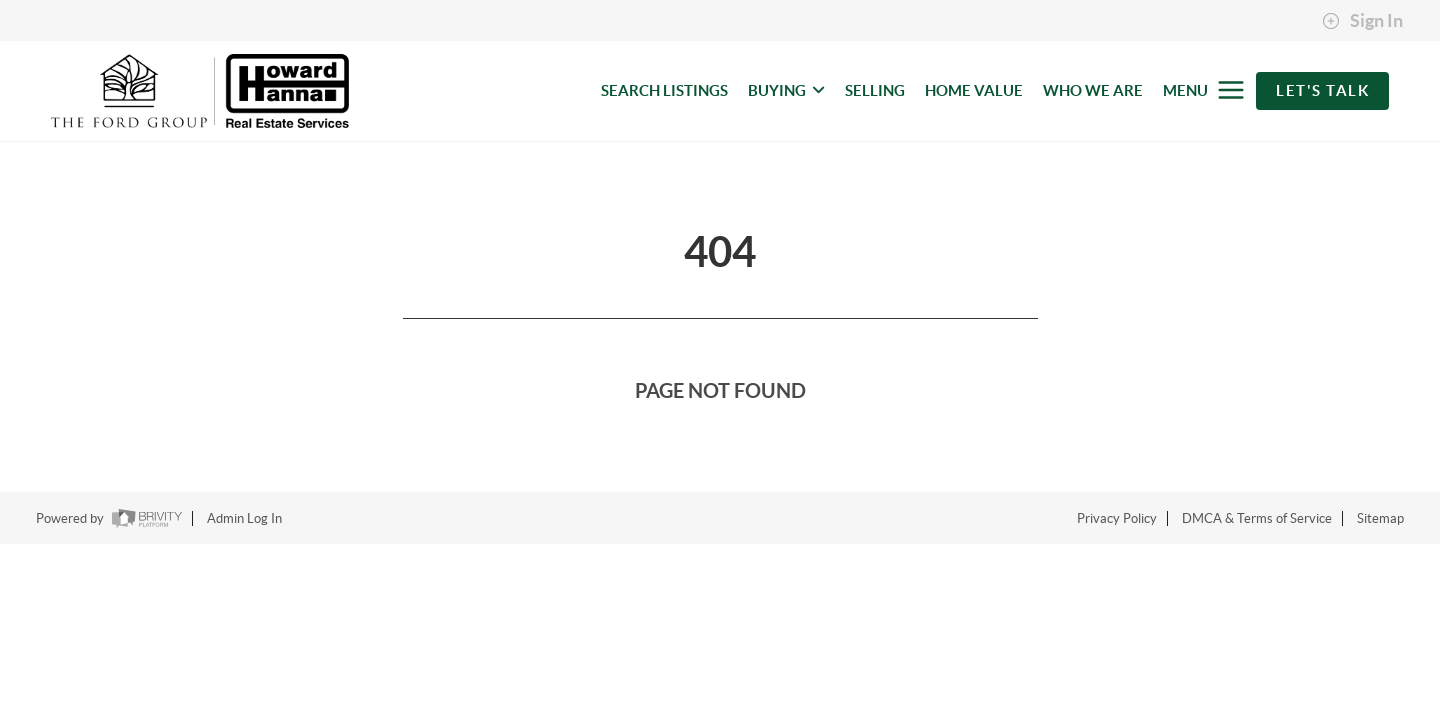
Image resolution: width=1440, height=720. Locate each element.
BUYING (786, 90)
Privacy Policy (1117, 518)
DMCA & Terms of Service (1257, 518)
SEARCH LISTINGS (664, 90)
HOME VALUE (974, 90)
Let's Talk (1322, 90)
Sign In (1362, 21)
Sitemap (1380, 518)
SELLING (875, 90)
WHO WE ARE (1093, 90)
